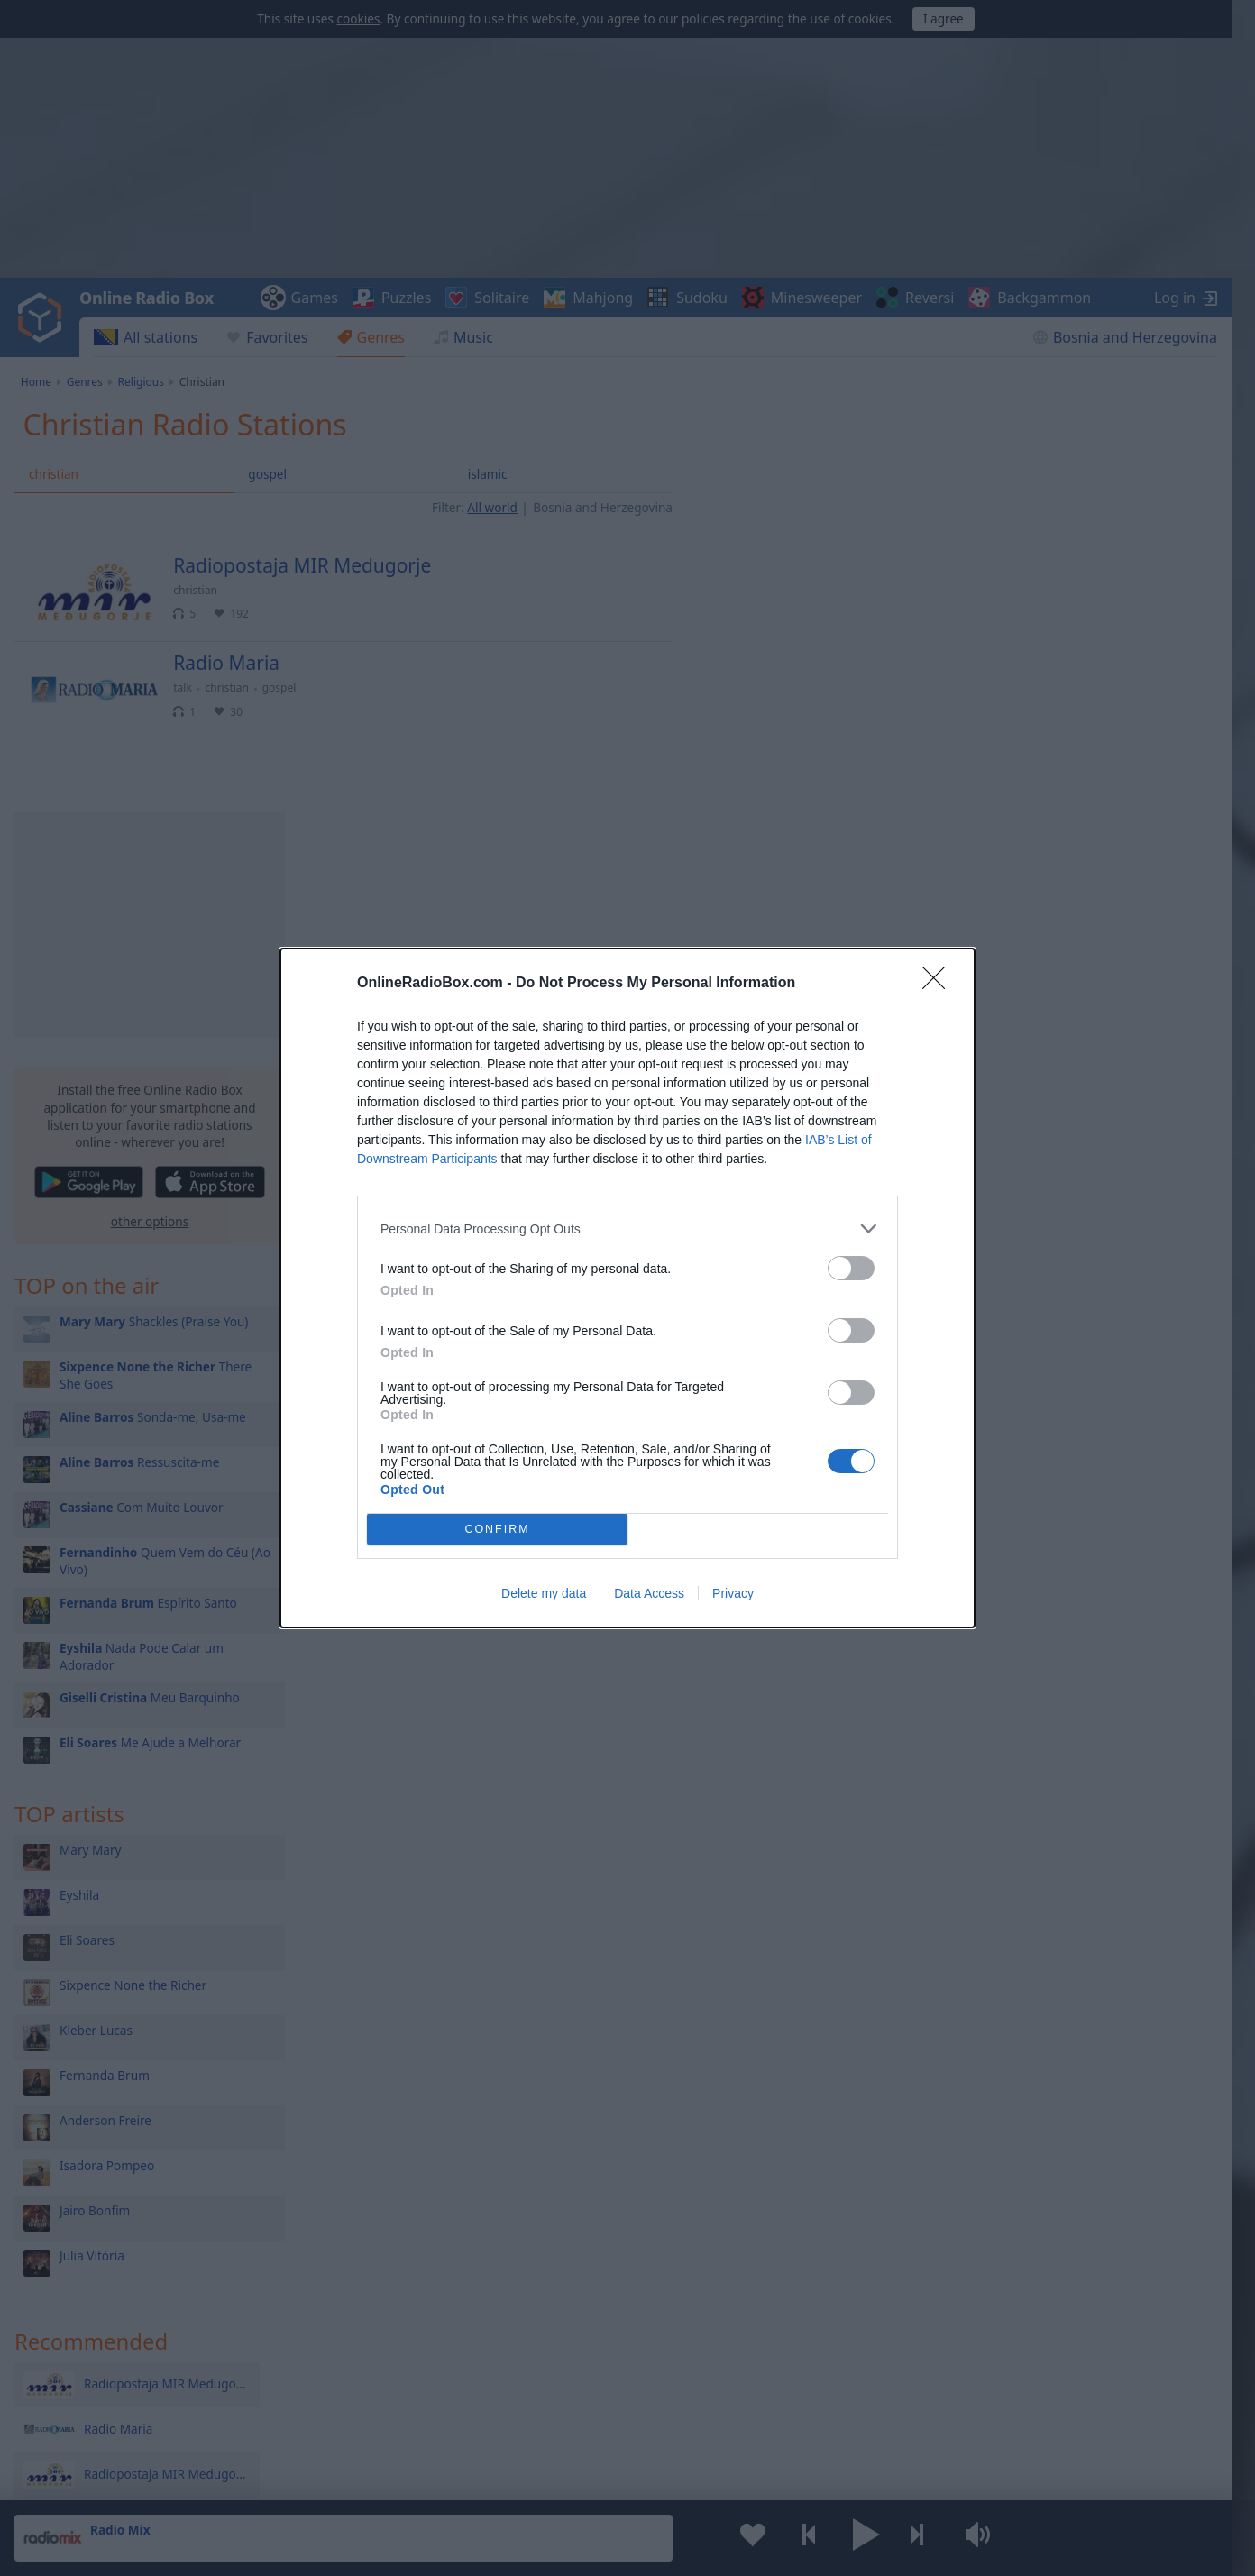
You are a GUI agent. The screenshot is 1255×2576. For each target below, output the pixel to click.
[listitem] (627, 1228)
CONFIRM (497, 1529)
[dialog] (627, 1288)
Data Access (649, 1593)
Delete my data (543, 1593)
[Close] (939, 984)
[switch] (851, 1268)
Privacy (733, 1593)
